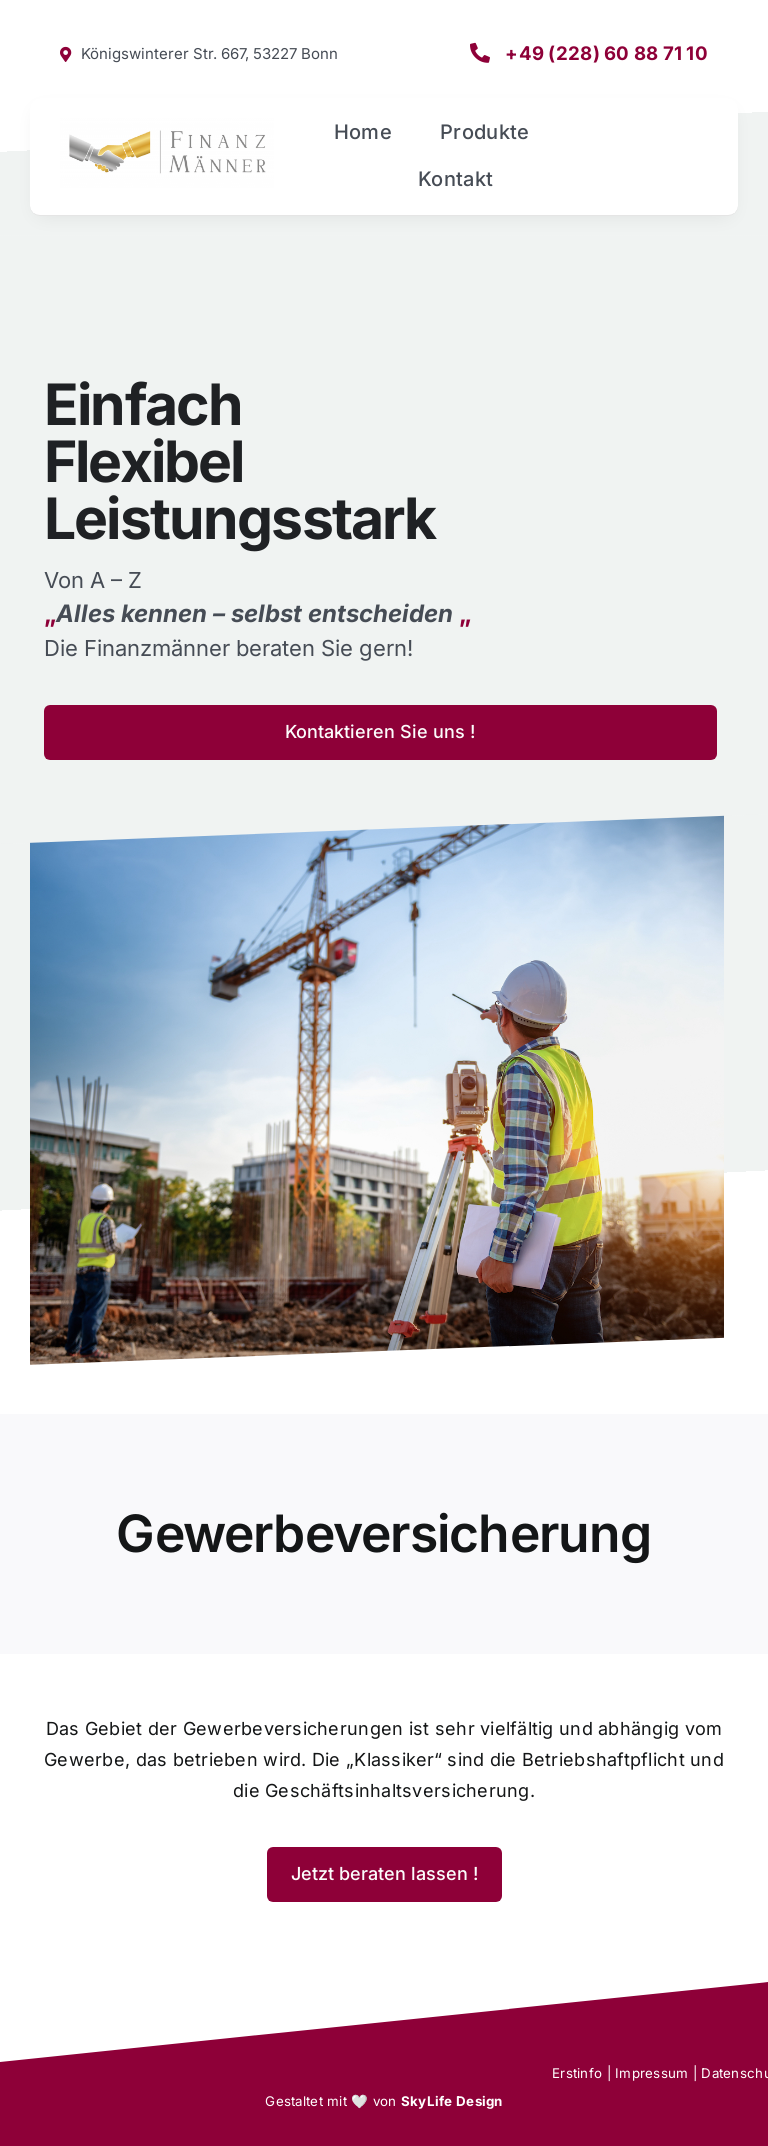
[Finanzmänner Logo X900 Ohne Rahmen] (167, 125)
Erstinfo (577, 2073)
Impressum (651, 2073)
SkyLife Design (452, 2101)
